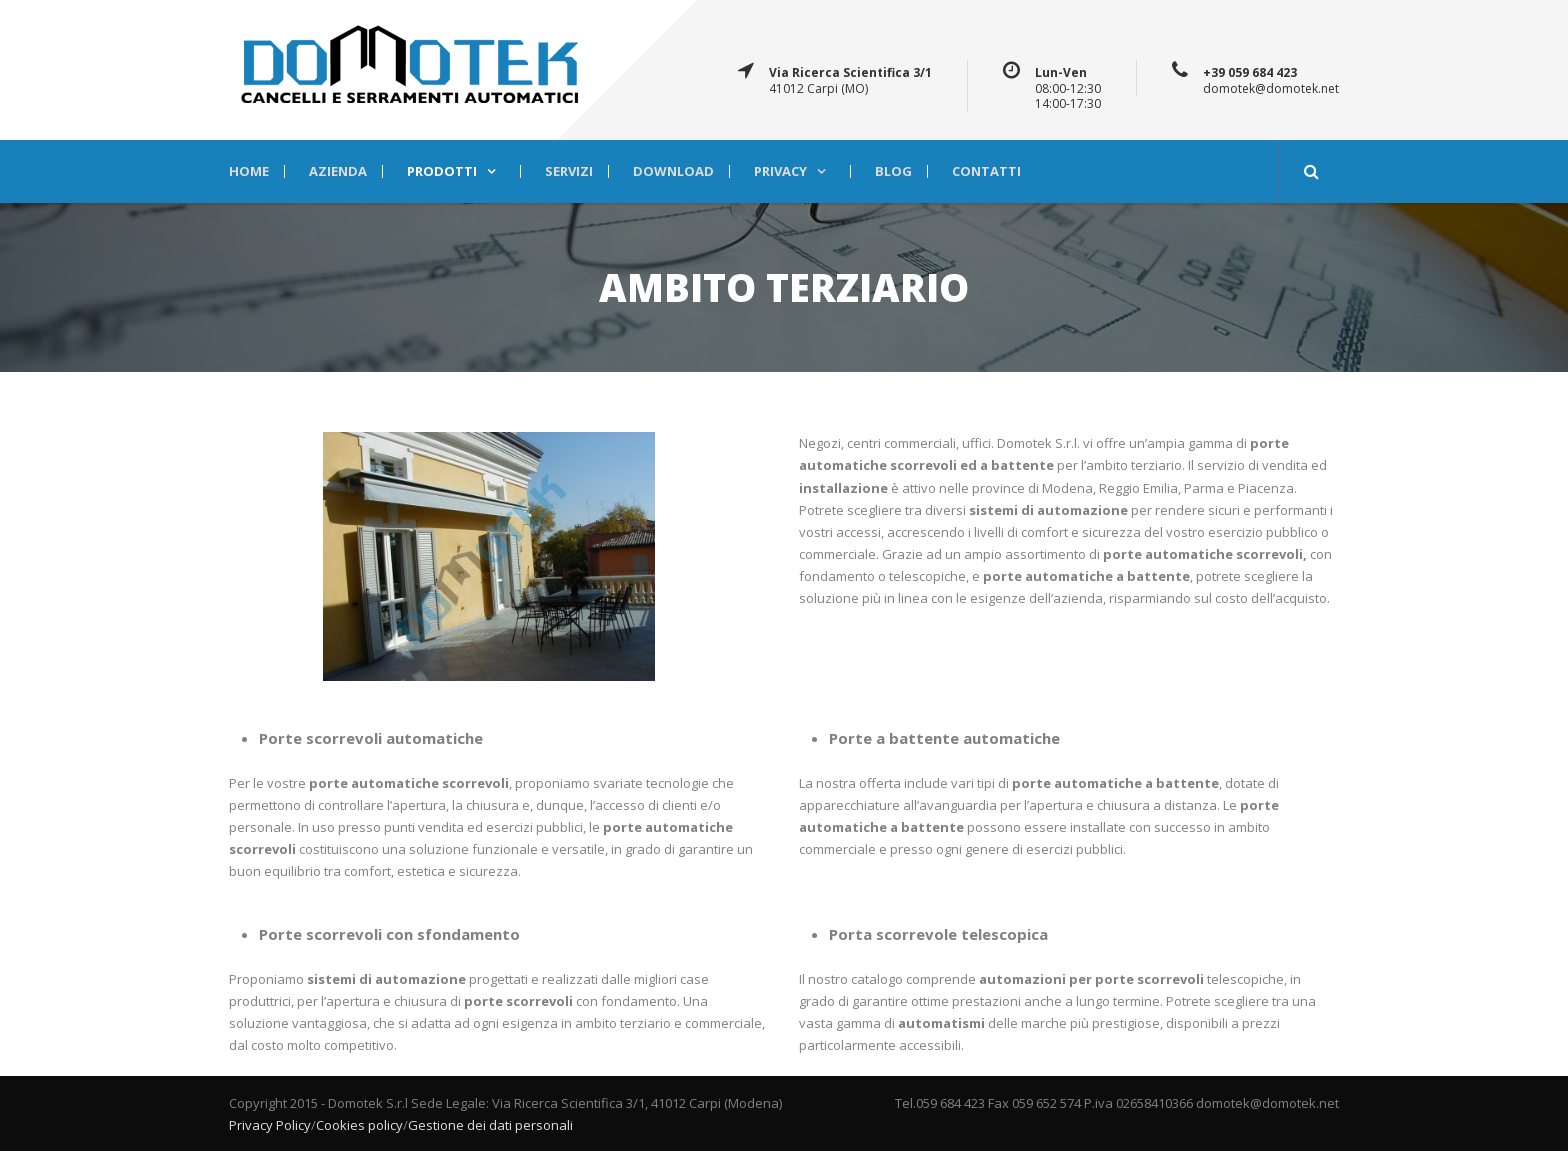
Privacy (780, 171)
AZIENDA (338, 171)
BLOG (893, 171)
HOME (249, 171)
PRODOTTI (442, 171)
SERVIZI (569, 171)
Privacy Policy (270, 1125)
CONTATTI (986, 171)
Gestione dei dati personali (490, 1125)
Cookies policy (359, 1125)
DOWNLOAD (673, 171)
